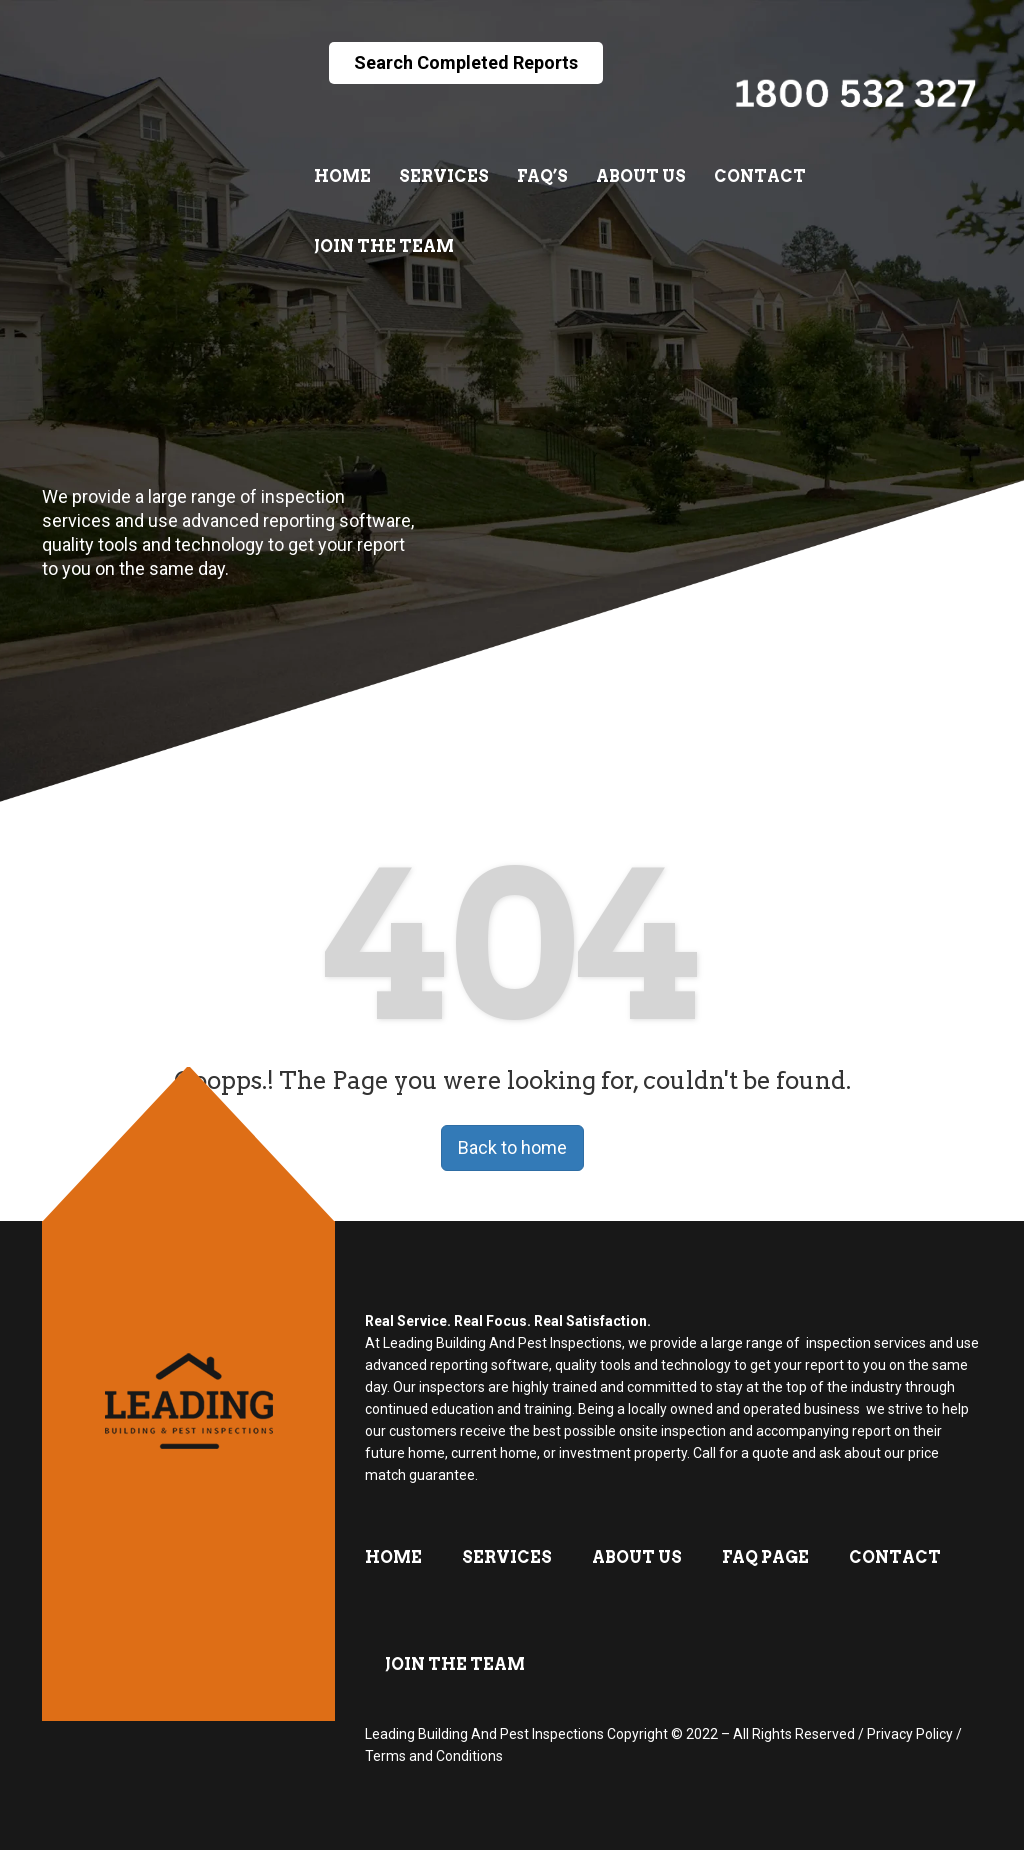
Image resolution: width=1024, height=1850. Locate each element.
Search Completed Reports (466, 62)
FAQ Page (765, 1557)
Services (444, 176)
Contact (760, 176)
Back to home (512, 1147)
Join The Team (384, 246)
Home (342, 176)
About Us (641, 176)
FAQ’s (542, 176)
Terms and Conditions (434, 1756)
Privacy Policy (910, 1734)
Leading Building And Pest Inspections (484, 1734)
